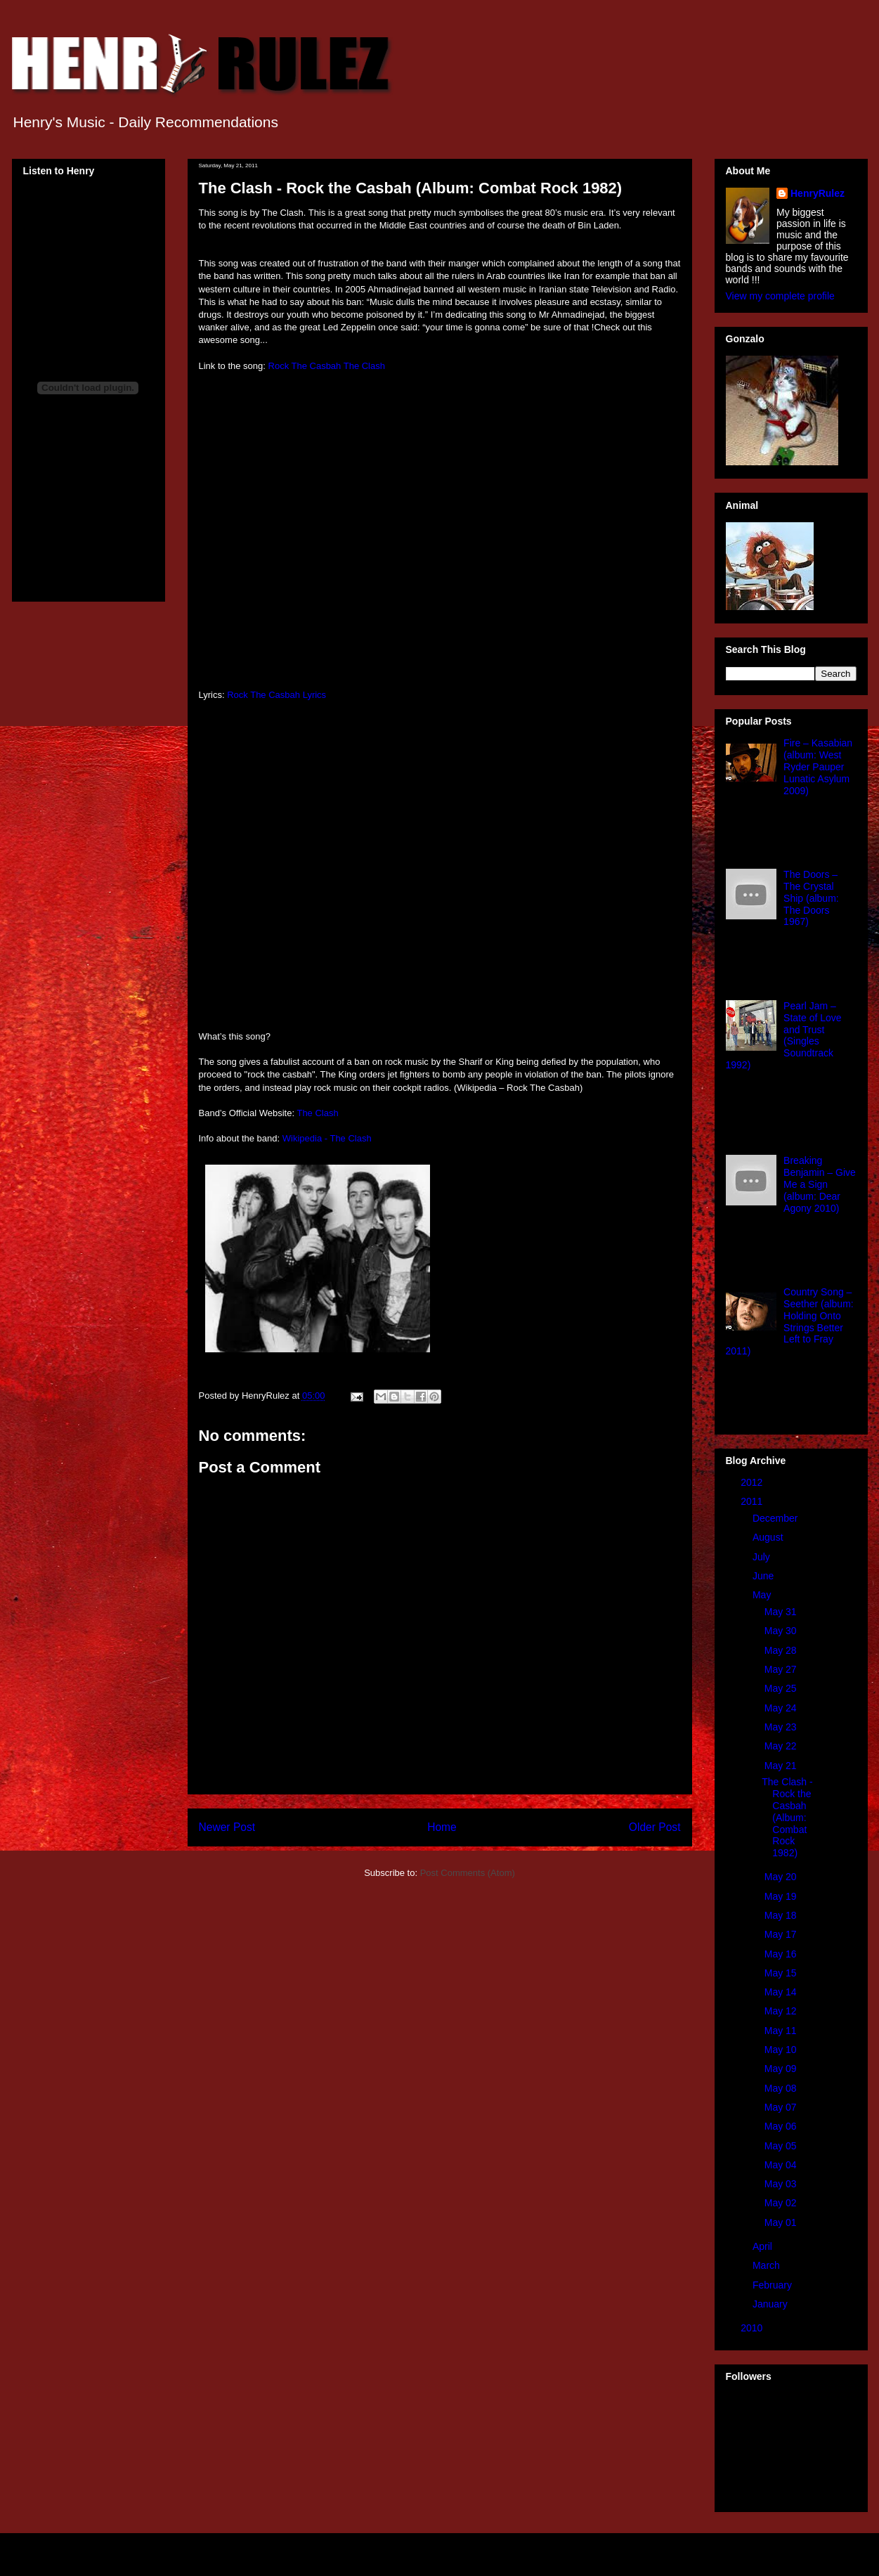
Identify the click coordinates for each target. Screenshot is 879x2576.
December (776, 1518)
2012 (753, 1482)
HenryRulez (817, 193)
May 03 (782, 2183)
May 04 (782, 2164)
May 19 (782, 1896)
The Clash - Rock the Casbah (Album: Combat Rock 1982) (787, 1817)
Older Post (655, 1827)
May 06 (782, 2126)
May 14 (782, 1992)
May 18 (782, 1915)
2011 (753, 1501)
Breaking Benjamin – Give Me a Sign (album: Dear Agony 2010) (819, 1184)
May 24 (782, 1708)
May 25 (782, 1688)
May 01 (782, 2222)
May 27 (782, 1669)
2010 (753, 2328)
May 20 (782, 1876)
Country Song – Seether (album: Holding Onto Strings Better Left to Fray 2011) (790, 1321)
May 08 (782, 2088)
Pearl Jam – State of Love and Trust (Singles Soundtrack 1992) (784, 1035)
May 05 (782, 2145)
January (771, 2304)
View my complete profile (780, 296)
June (764, 1575)
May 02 (782, 2202)
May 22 (782, 1746)
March (768, 2265)
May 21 (782, 1765)
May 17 (782, 1934)
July (763, 1556)
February (774, 2285)
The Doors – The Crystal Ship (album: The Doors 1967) (811, 898)
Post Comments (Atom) (467, 1873)
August (769, 1537)
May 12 (782, 2011)
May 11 (782, 2030)
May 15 (782, 1973)
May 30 (782, 1630)
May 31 (782, 1611)
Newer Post (227, 1827)
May (763, 1594)
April (764, 2246)
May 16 (782, 1954)
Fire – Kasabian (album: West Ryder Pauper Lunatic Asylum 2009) (817, 766)
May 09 (782, 2068)
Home (442, 1827)
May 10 (782, 2049)
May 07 (782, 2107)
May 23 (782, 1727)
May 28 (782, 1650)
